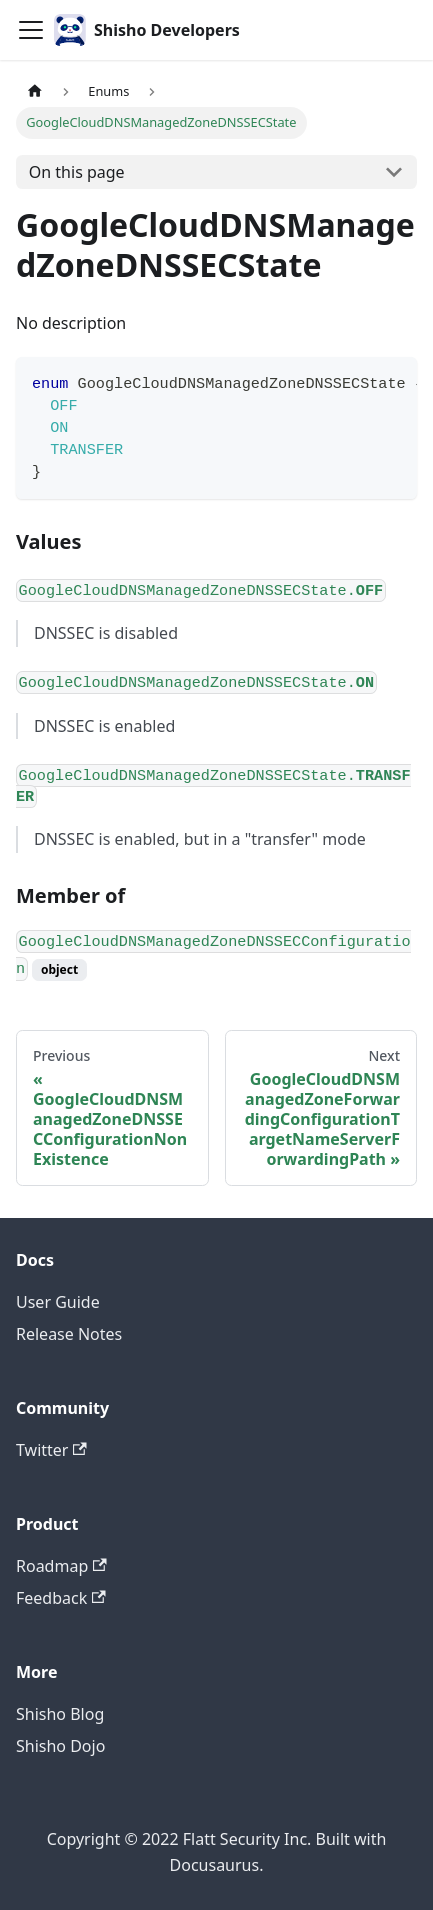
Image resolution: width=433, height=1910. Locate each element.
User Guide (58, 1302)
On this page (77, 172)
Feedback (61, 1598)
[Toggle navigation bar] (31, 30)
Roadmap (61, 1566)
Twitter (51, 1450)
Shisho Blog (60, 1714)
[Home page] (35, 91)
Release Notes (69, 1334)
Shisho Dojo (60, 1746)
